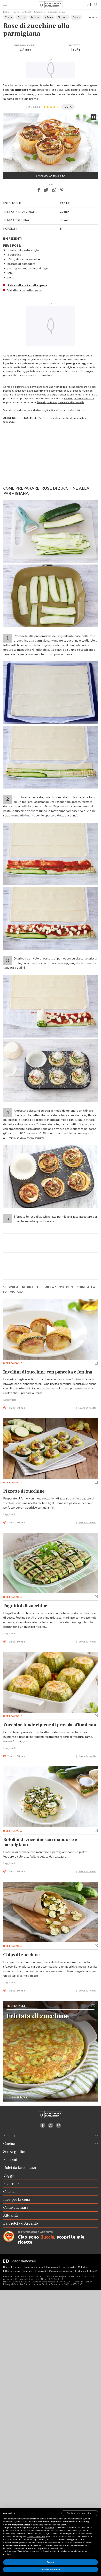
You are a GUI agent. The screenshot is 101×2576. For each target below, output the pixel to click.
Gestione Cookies (50, 2284)
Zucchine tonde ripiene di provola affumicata (49, 1725)
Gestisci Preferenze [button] (50, 2569)
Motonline (83, 2267)
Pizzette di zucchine (49, 418)
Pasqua (76, 17)
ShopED (93, 2271)
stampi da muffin (79, 391)
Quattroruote (52, 2267)
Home (6, 11)
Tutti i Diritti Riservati (82, 2281)
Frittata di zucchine (38, 2016)
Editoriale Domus (11, 2271)
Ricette (15, 11)
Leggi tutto (9, 1400)
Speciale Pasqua (56, 11)
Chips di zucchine (21, 1955)
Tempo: (16, 1408)
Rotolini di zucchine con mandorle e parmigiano (40, 1842)
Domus (7, 2267)
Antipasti (26, 11)
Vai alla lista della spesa (24, 290)
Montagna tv (29, 2271)
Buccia (47, 2237)
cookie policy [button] (60, 2524)
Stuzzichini (39, 11)
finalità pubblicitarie (36, 2536)
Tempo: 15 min (17, 2097)
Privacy (6, 2284)
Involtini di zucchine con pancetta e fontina (47, 1372)
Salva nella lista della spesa (27, 285)
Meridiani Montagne (34, 2267)
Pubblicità (82, 2271)
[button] (93, 17)
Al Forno (49, 17)
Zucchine (21, 17)
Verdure (8, 17)
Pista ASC (42, 2271)
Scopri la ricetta (87, 1408)
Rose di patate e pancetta (79, 398)
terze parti (49, 2527)
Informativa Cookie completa (26, 2284)
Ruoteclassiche (68, 2267)
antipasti (53, 410)
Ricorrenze (62, 17)
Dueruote (17, 2267)
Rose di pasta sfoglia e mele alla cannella (60, 402)
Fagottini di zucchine (25, 1606)
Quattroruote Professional (62, 2271)
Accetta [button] (50, 2562)
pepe (10, 277)
